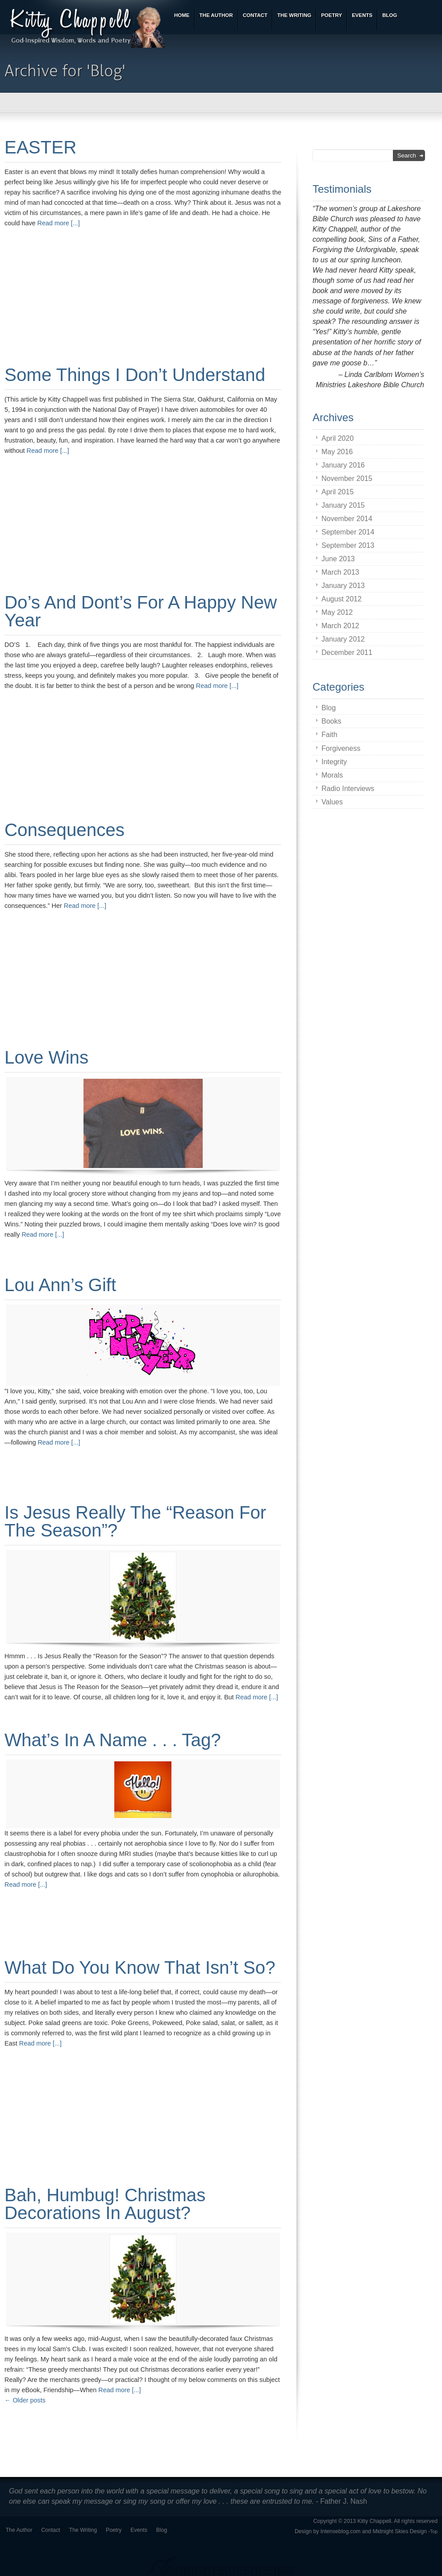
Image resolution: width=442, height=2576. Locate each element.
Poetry (113, 2530)
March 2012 (340, 626)
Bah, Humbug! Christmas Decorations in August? (104, 2204)
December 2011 (346, 652)
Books (331, 721)
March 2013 (340, 572)
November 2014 (346, 518)
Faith (329, 734)
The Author (19, 2530)
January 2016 (343, 465)
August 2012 (341, 599)
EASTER (40, 147)
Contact (51, 2530)
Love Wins (46, 1057)
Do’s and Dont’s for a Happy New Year (140, 611)
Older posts (25, 2400)
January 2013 (343, 585)
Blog (328, 708)
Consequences (64, 830)
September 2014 (347, 532)
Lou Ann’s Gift (60, 1285)
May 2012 (337, 612)
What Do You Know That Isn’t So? (139, 1967)
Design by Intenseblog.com (328, 2531)
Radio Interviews (347, 788)
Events (138, 2530)
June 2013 (338, 559)
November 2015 (346, 478)
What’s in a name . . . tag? (112, 1740)
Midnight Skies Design (400, 2531)
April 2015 (337, 492)
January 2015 (343, 505)
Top (434, 2531)
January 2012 (343, 639)
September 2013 (347, 545)
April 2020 (337, 438)
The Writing (83, 2530)
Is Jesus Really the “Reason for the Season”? (135, 1521)
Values (332, 802)
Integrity (334, 762)
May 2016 (337, 452)
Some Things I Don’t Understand (134, 374)
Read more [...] (59, 223)
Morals (332, 775)
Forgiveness (340, 748)
